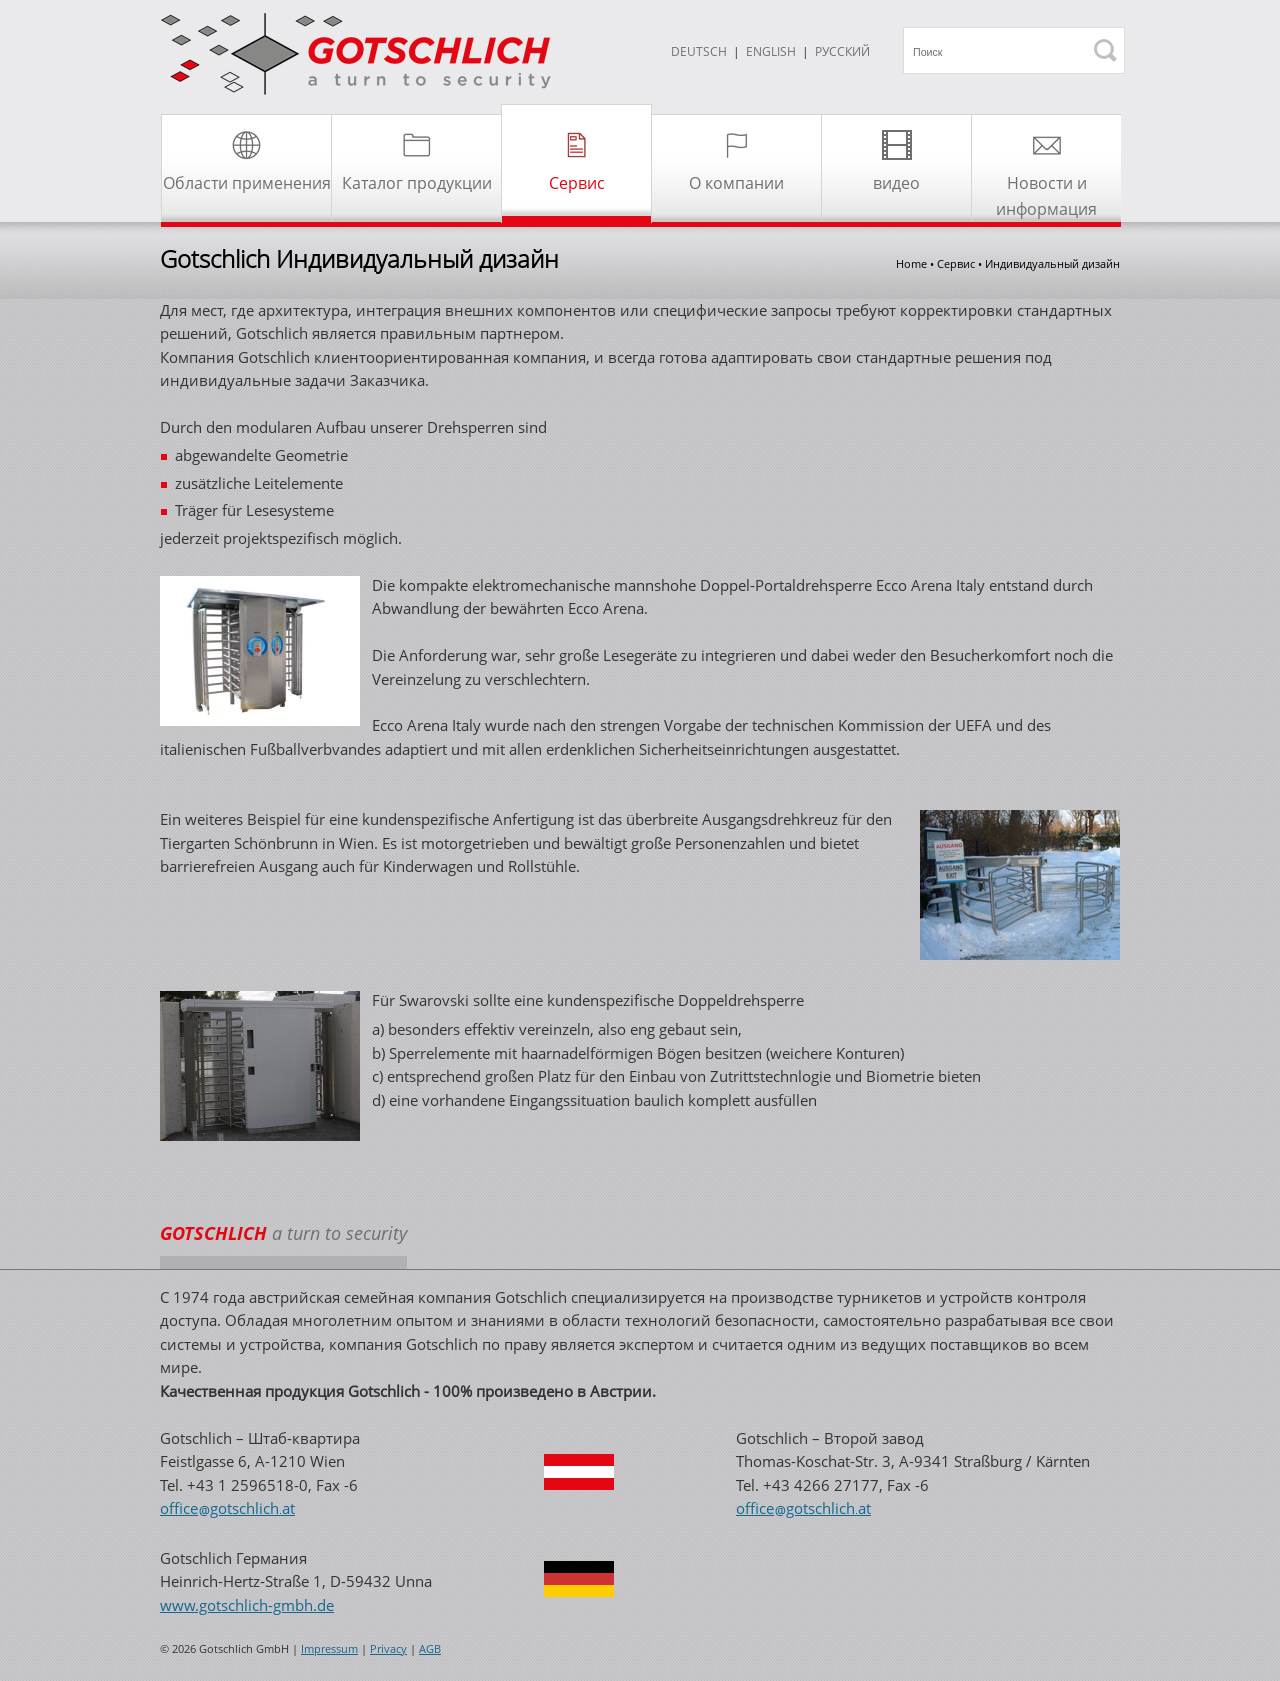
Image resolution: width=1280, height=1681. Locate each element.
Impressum (329, 1649)
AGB (430, 1649)
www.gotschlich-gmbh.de (247, 1605)
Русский (842, 51)
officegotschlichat (227, 1508)
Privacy (388, 1649)
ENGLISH (771, 51)
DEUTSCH (699, 51)
